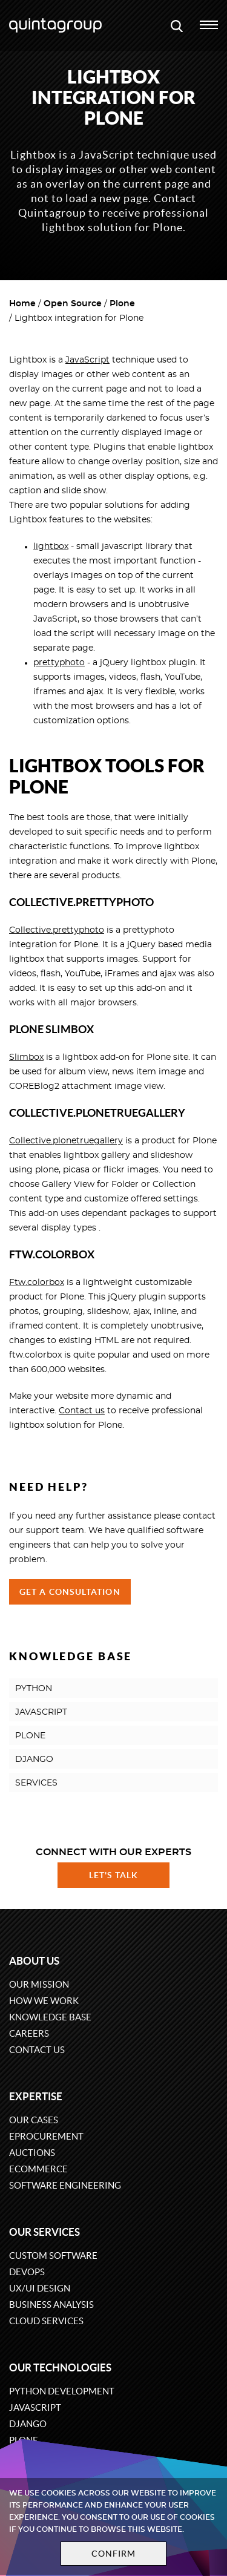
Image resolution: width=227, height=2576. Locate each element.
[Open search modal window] (177, 25)
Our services (44, 2232)
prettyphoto (59, 663)
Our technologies (60, 2367)
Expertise (35, 2096)
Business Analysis (51, 2304)
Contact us (82, 1411)
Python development (61, 2391)
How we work (44, 2001)
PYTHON (33, 1688)
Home (22, 304)
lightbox (50, 546)
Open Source (73, 304)
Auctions (32, 2152)
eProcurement (46, 2136)
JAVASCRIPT (41, 1712)
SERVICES (36, 1783)
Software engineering (65, 2185)
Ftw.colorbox (36, 1282)
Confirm (113, 2553)
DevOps (27, 2272)
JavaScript (87, 360)
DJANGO (34, 1759)
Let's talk (114, 1875)
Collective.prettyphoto (56, 930)
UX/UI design (39, 2288)
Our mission (39, 1984)
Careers (29, 2033)
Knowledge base (50, 2017)
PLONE (30, 1736)
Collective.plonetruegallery (66, 1141)
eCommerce (38, 2169)
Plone (122, 304)
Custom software (53, 2255)
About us (34, 1961)
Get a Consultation (69, 1592)
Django (28, 2424)
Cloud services (46, 2321)
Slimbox (26, 1057)
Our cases (33, 2120)
